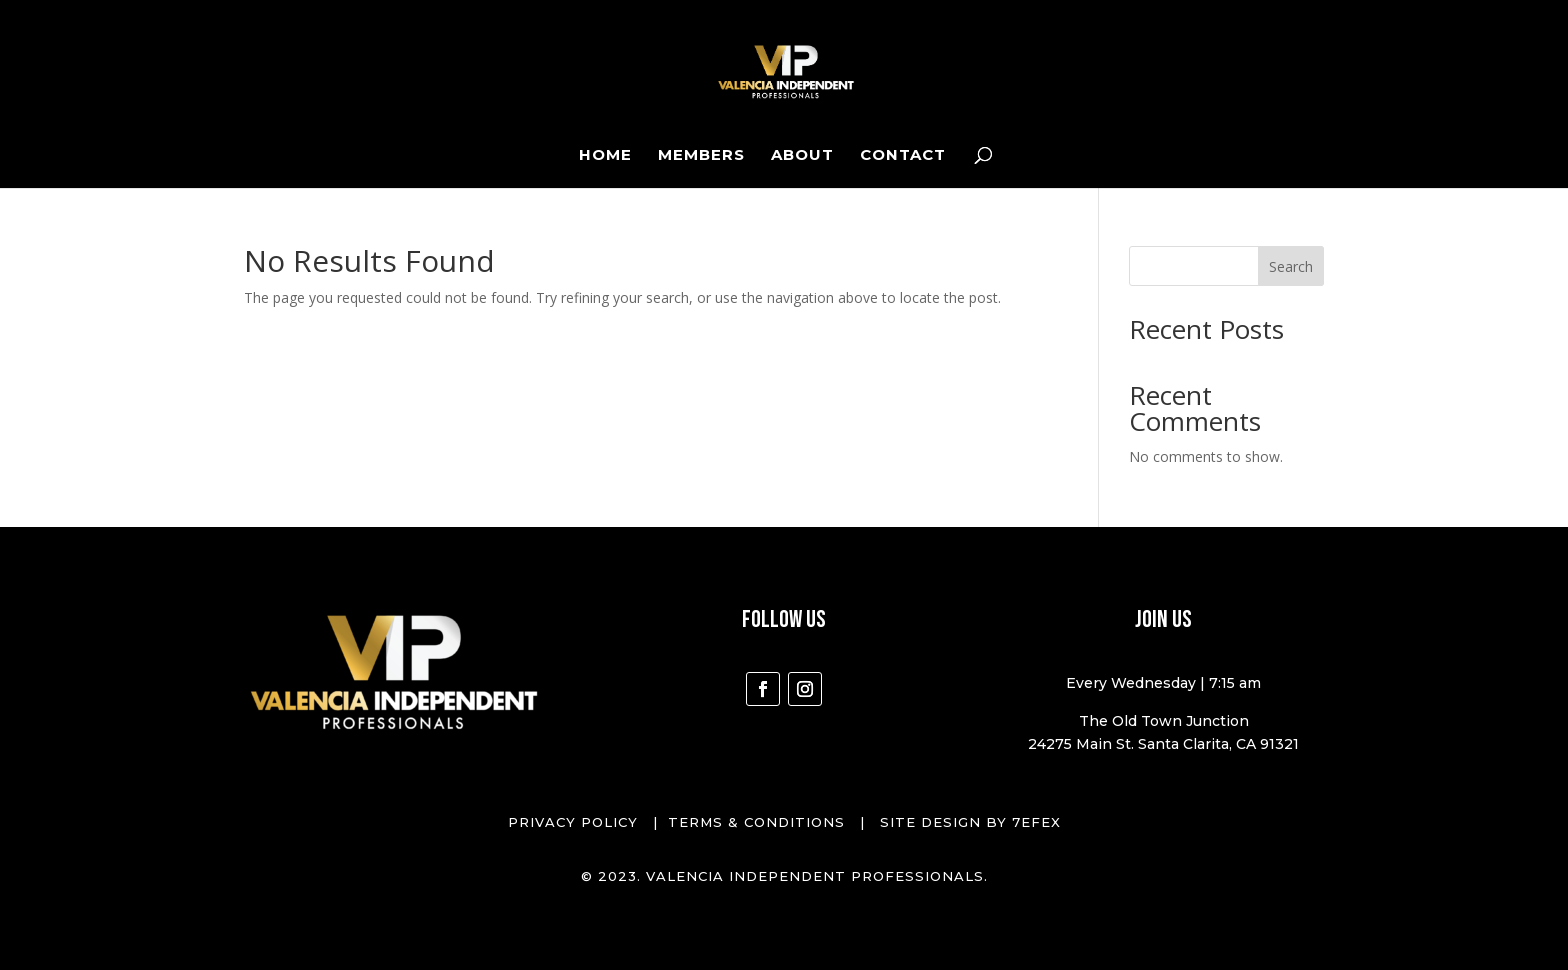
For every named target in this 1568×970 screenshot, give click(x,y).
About (802, 156)
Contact (903, 156)
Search (1291, 266)
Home (605, 156)
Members (701, 156)
